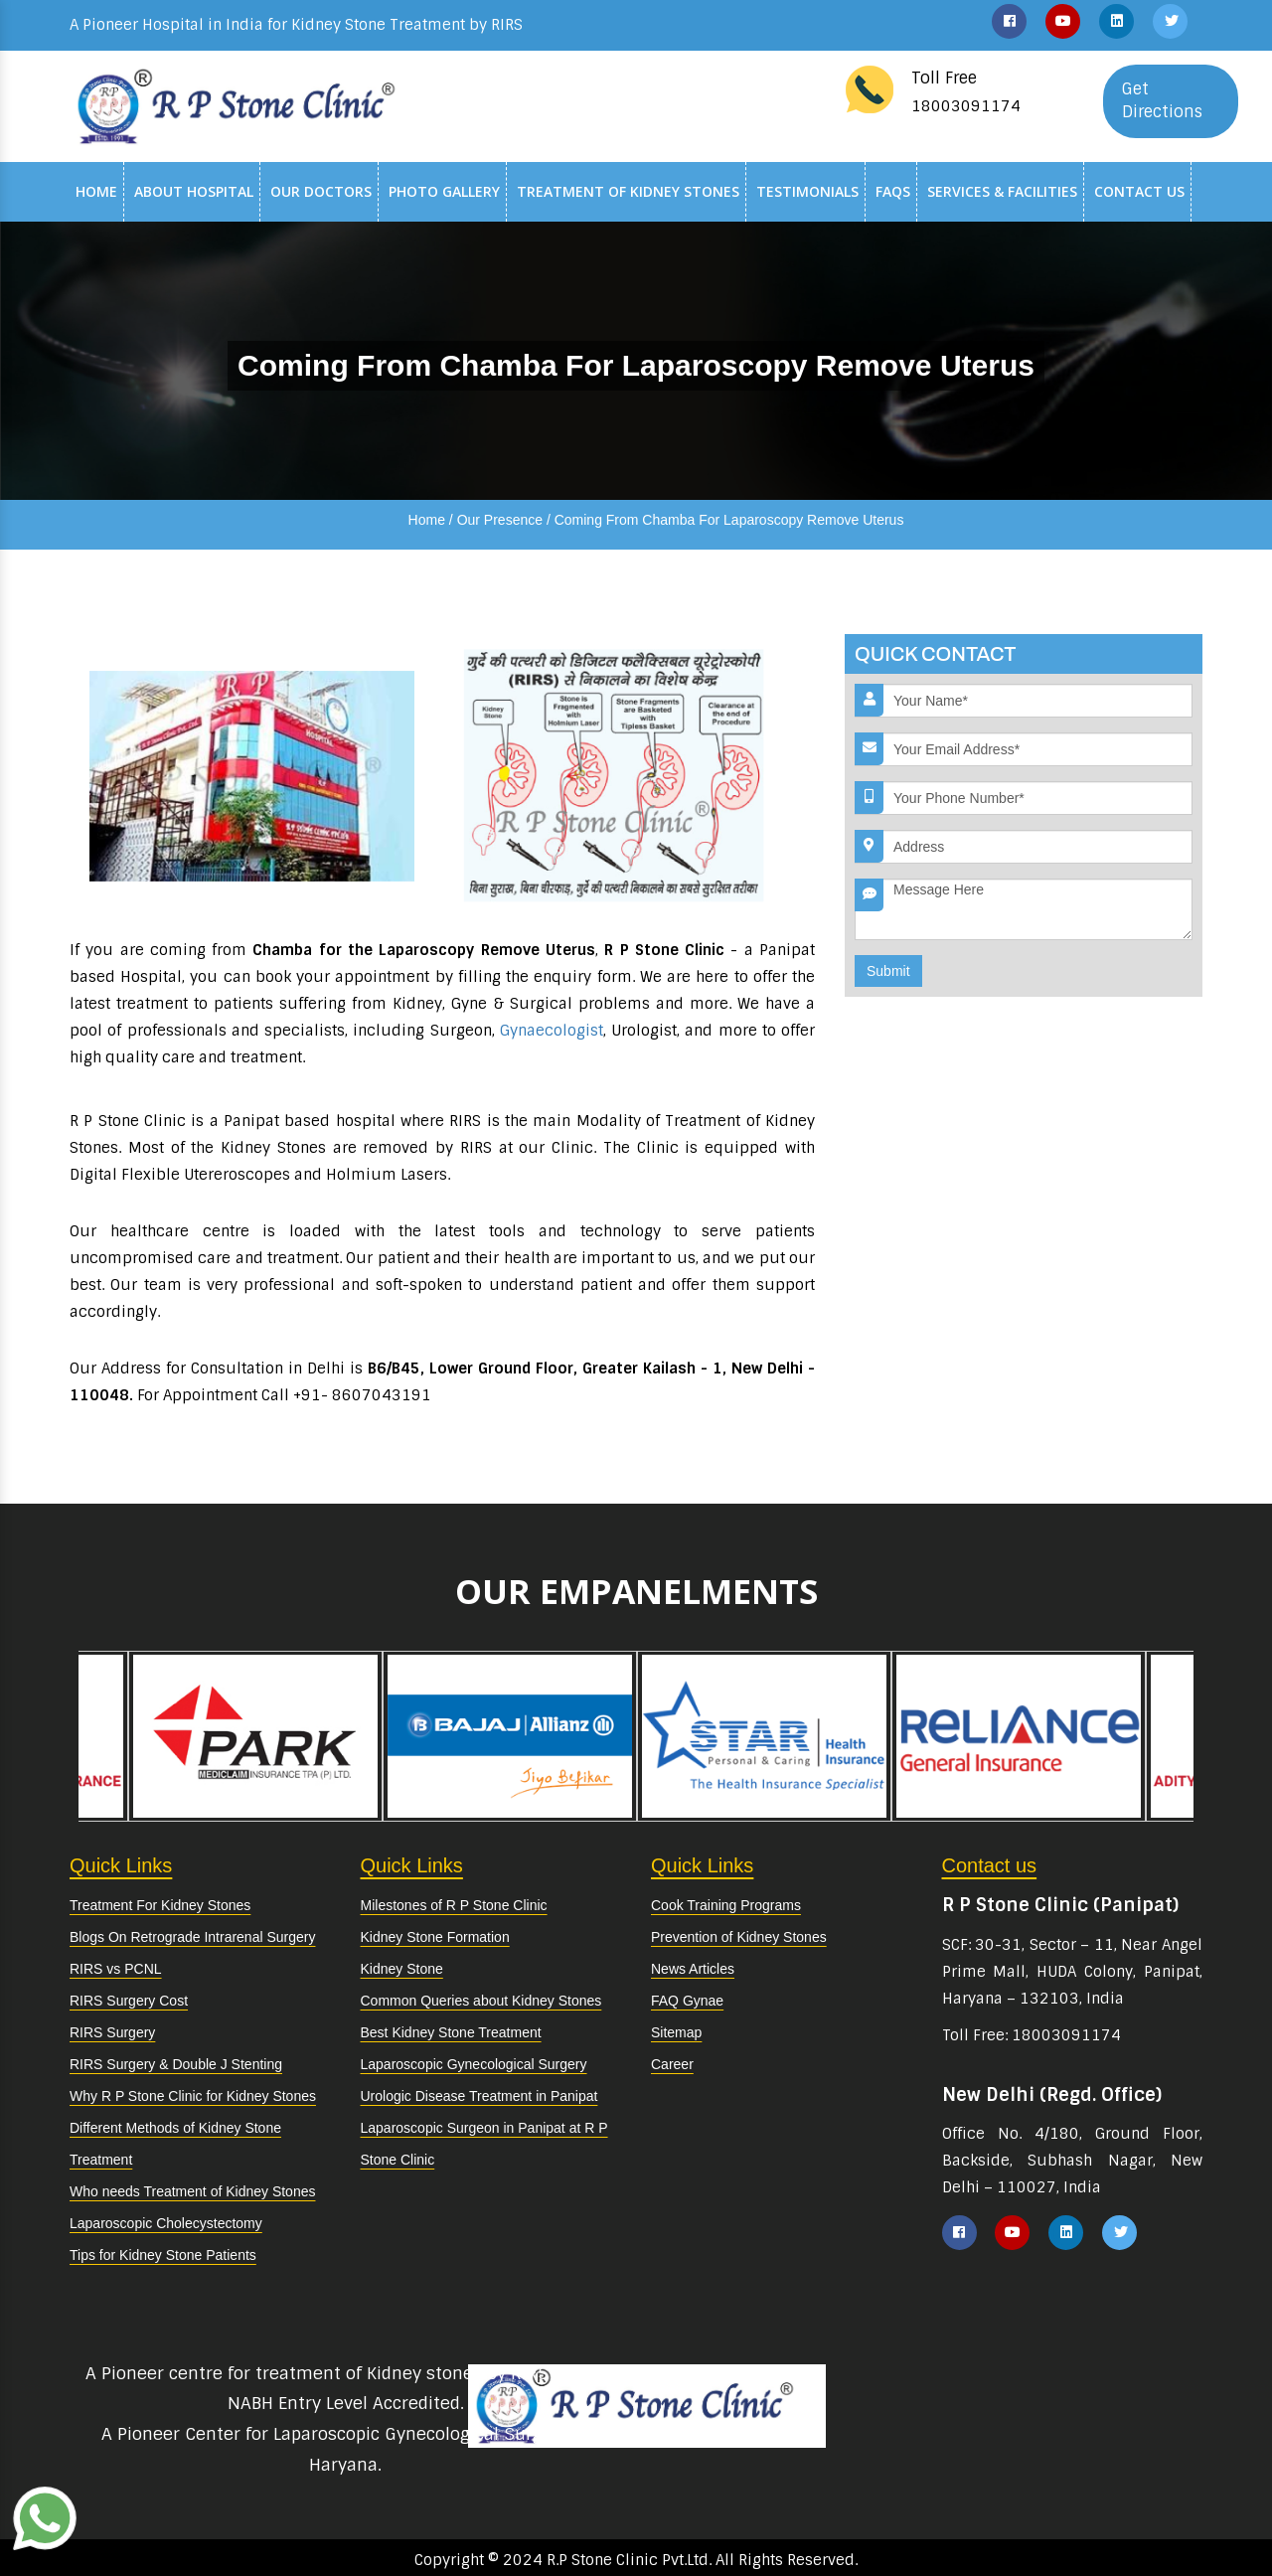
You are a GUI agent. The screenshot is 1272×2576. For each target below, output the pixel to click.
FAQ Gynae (687, 2001)
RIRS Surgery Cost (129, 2001)
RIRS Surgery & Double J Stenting (176, 2064)
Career (672, 2064)
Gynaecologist (551, 1031)
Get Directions (1162, 100)
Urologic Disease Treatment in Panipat (479, 2096)
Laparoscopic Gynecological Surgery (474, 2064)
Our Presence (500, 520)
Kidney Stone (402, 1969)
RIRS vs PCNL (116, 1969)
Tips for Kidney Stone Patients (163, 2255)
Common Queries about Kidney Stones (481, 2001)
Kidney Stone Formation (435, 1937)
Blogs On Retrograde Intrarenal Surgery (192, 1937)
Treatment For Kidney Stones (160, 1905)
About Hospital (193, 191)
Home (96, 191)
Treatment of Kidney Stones (628, 191)
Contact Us (1139, 191)
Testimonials (807, 191)
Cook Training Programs (726, 1905)
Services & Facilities (1002, 191)
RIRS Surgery (112, 2032)
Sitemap (676, 2032)
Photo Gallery (444, 191)
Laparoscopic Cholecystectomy (166, 2223)
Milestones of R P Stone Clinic (454, 1905)
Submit (888, 971)
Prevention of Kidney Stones (739, 1937)
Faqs (892, 191)
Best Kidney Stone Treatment (451, 2032)
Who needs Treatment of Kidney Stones (192, 2191)
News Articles (692, 1969)
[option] (764, 1736)
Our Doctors (321, 191)
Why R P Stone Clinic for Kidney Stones (193, 2096)
